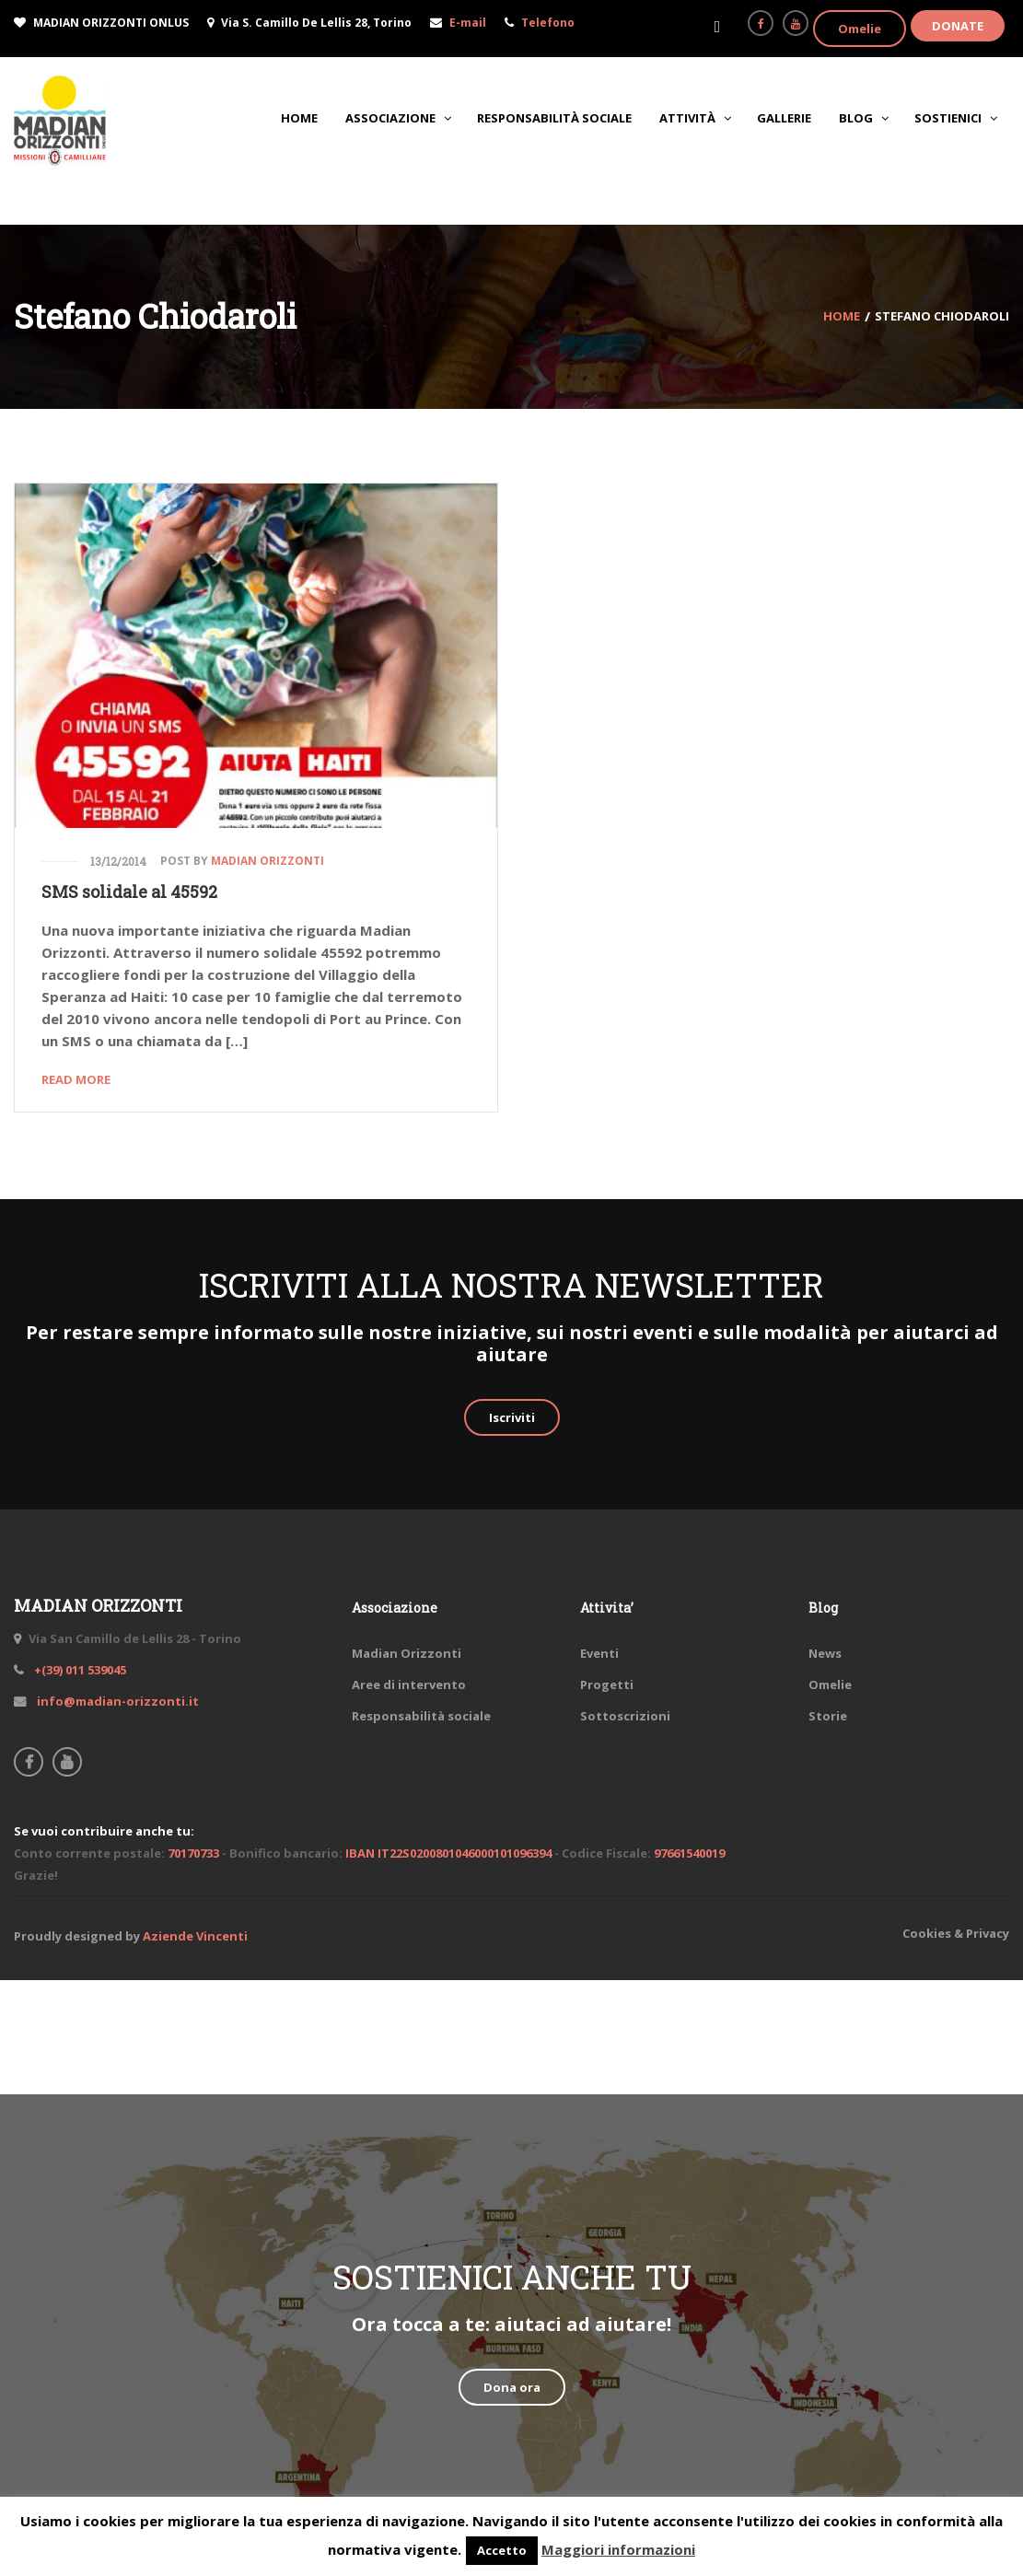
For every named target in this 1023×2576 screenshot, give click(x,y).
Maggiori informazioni (618, 2549)
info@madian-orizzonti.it (116, 1701)
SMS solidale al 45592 (129, 891)
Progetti (607, 1684)
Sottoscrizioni (625, 1716)
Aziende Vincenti (195, 1936)
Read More (75, 1079)
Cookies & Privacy (955, 1933)
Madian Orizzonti (267, 860)
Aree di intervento (409, 1684)
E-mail (467, 22)
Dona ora (512, 2387)
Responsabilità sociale (421, 1716)
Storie (827, 1716)
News (825, 1653)
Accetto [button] (502, 2550)
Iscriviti (512, 1417)
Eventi (599, 1653)
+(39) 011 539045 (78, 1669)
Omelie (859, 28)
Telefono (548, 22)
